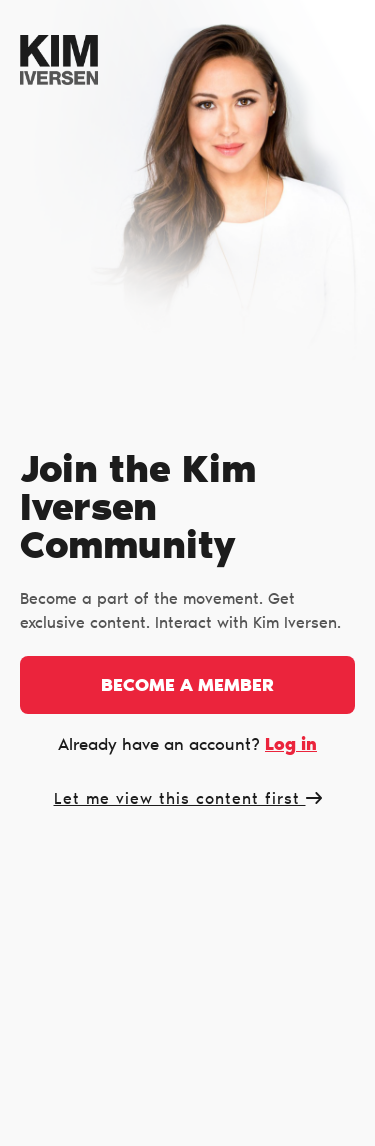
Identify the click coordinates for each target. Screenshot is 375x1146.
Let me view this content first (188, 800)
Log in (291, 745)
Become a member (187, 687)
